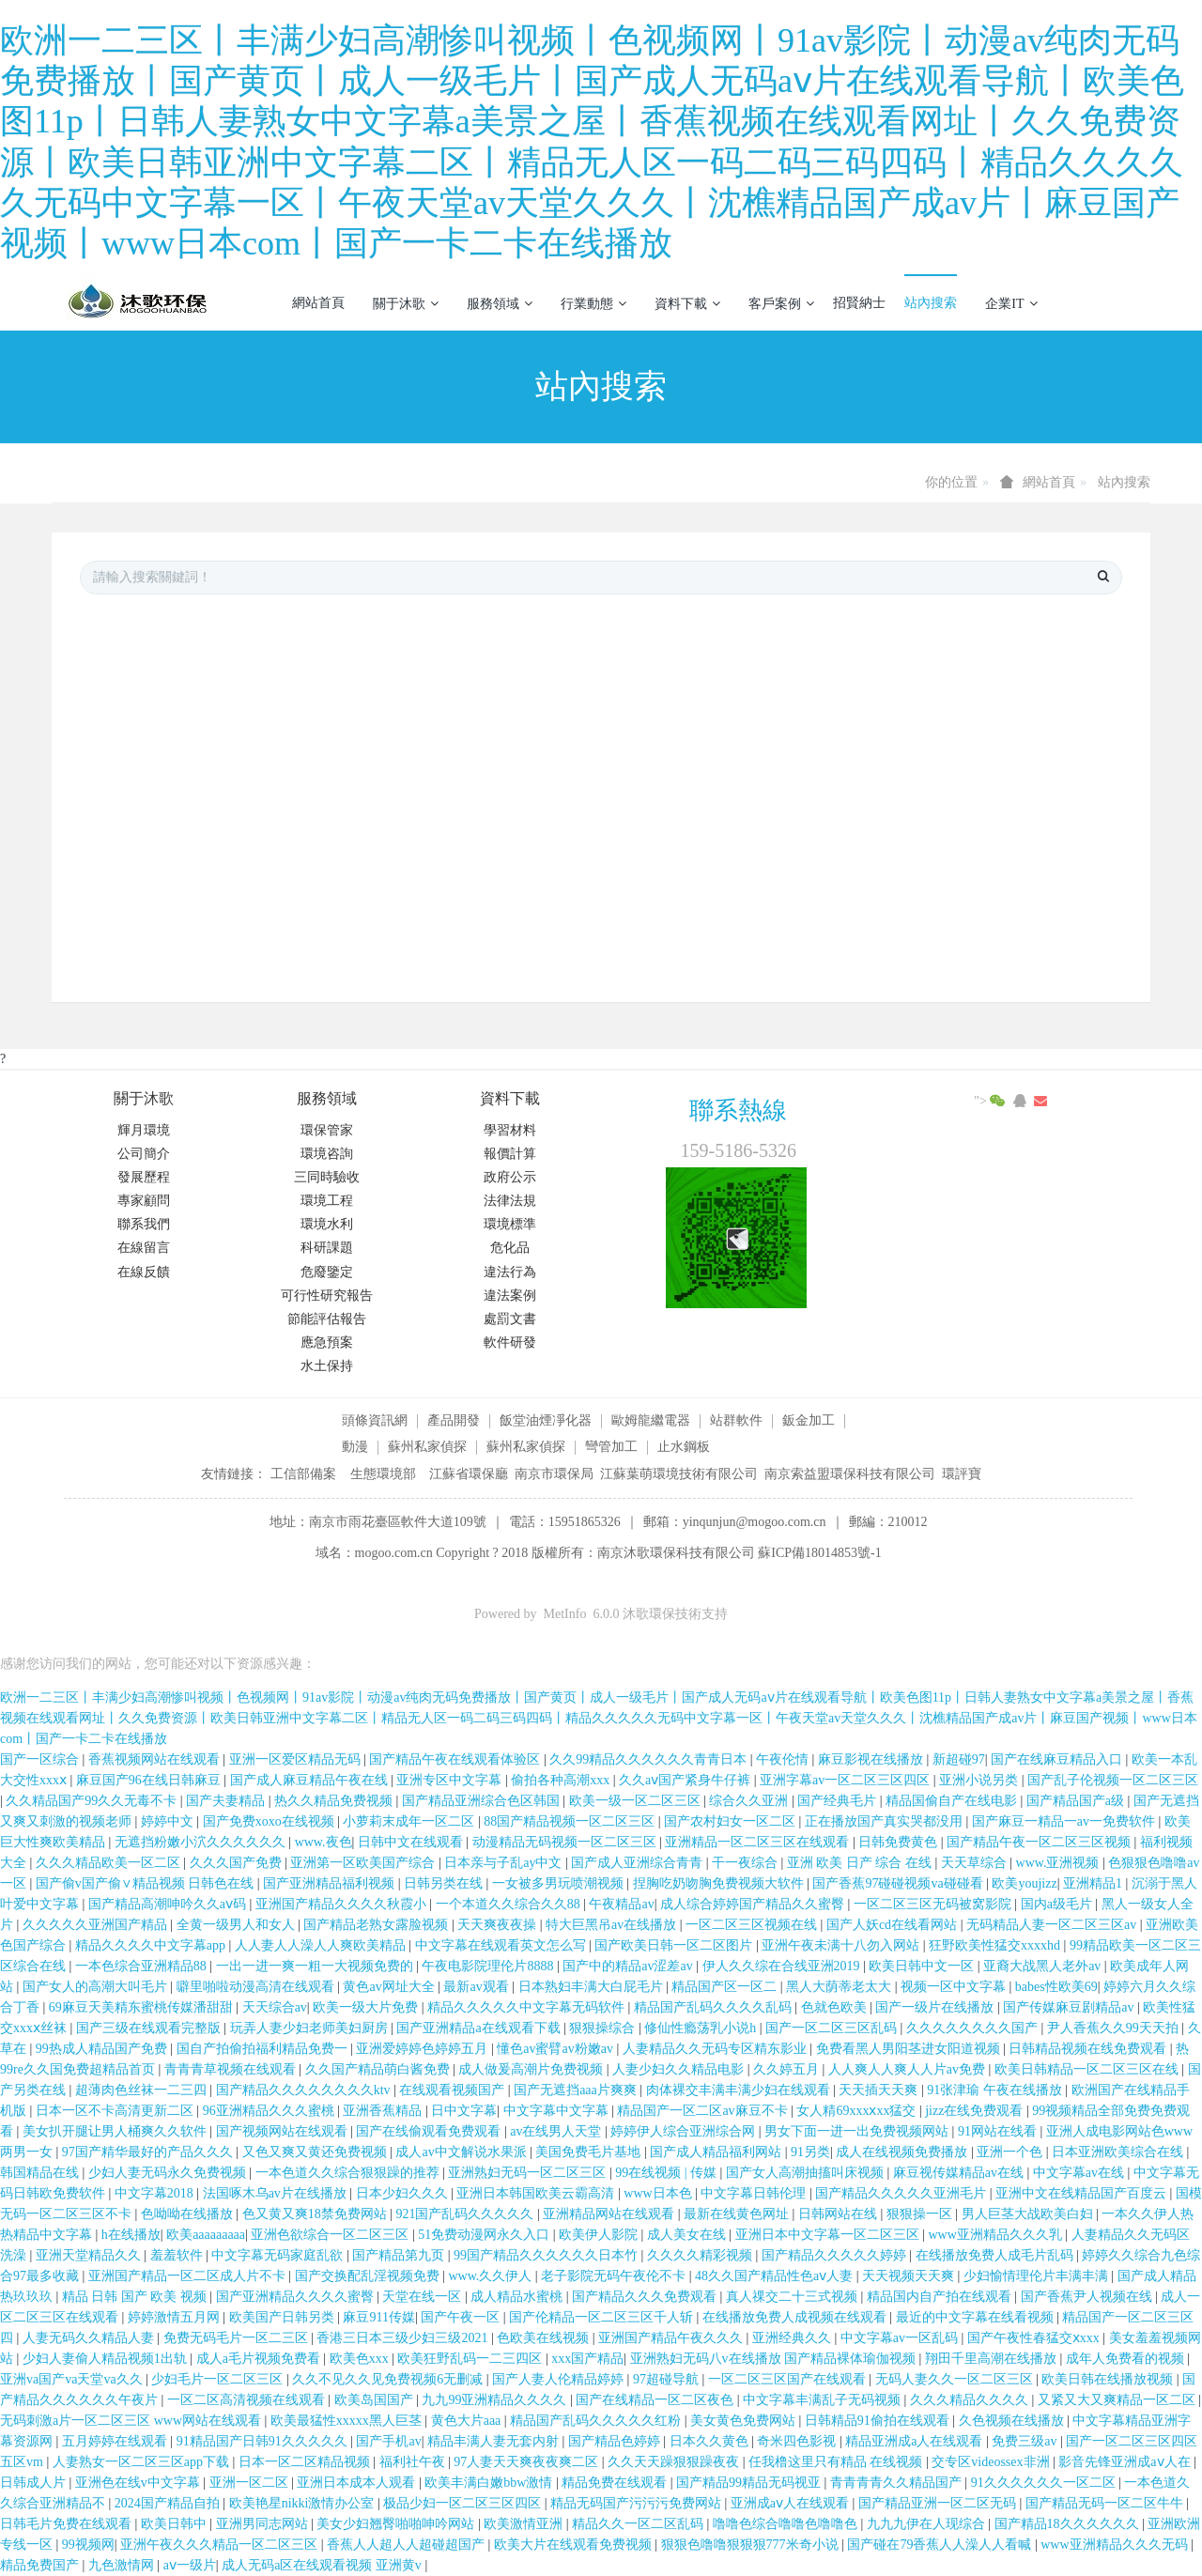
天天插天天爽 (880, 2090)
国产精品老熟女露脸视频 (377, 1925)
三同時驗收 (327, 1177)
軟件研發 (510, 1342)
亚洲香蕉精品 (384, 2111)
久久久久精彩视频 (701, 2255)
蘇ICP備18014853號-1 (819, 1553)
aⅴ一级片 (189, 2565)
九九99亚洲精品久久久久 (496, 2400)
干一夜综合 (746, 1863)
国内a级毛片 (1058, 1904)
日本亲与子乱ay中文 (504, 1863)
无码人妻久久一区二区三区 (956, 2379)
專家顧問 (143, 1201)
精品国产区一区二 (725, 1987)
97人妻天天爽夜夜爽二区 (528, 2462)
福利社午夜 (414, 2462)
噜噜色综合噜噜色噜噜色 (787, 2524)
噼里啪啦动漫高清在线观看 (257, 1987)
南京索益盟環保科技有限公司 (849, 1474)
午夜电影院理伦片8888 (489, 1966)
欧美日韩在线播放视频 (1109, 2379)
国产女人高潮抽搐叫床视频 (806, 2173)
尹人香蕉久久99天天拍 (1114, 2028)
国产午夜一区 (462, 2317)
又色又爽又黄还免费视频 (316, 2152)
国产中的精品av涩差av (629, 1966)
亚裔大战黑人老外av (1043, 1966)
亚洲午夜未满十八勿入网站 (842, 1945)
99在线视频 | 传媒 (667, 2173)
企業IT (1011, 303)
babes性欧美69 (1056, 1987)
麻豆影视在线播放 (872, 1759)
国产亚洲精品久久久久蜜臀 (297, 2297)
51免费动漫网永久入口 (485, 2235)
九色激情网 (123, 2565)
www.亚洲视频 (1059, 1863)
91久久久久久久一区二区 (1045, 2483)
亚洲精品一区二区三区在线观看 (759, 1842)
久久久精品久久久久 (971, 2400)
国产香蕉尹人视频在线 (1088, 2297)
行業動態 (593, 303)
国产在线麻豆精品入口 (1058, 1759)
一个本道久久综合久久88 (510, 1904)
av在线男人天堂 (557, 2131)
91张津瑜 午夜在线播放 (996, 2090)
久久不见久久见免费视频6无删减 (389, 2379)
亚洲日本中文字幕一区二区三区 (829, 2235)
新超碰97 (958, 1759)
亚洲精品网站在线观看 (610, 2214)
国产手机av (388, 2441)
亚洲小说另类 (980, 1780)
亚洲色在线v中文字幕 (139, 2483)
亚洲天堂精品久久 (90, 2255)
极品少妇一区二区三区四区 (464, 2503)
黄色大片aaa (467, 2421)
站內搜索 (930, 303)
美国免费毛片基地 (589, 2152)
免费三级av (1026, 2441)
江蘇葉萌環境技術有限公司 (679, 1474)
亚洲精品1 (1094, 1883)
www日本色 (659, 2193)
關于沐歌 (406, 303)
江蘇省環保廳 (468, 1474)
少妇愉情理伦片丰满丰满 (1037, 2276)
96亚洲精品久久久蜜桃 (270, 2111)
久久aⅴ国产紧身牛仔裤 (686, 1780)
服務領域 (499, 303)
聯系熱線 (738, 1110)
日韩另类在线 (445, 1883)
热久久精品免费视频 (335, 1801)
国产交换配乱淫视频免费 (369, 2276)
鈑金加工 (808, 1420)
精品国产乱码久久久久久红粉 (597, 2421)
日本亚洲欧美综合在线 (1119, 2152)
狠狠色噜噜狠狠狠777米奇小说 (751, 2544)
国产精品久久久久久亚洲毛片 (902, 2193)
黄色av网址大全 (390, 1987)
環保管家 (326, 1130)
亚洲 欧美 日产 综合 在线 (861, 1863)
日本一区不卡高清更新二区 (116, 2111)
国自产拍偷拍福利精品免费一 (264, 2049)
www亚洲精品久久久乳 (996, 2235)
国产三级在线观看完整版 (150, 2028)
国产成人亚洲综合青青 (638, 1863)
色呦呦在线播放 (189, 2214)
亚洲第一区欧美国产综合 (364, 1863)
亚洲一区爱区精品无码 (296, 1759)
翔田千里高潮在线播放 (992, 2359)
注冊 (1132, 302)
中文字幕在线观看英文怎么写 (502, 1945)
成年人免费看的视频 (1127, 2359)
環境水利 (326, 1224)
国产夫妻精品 (227, 1801)
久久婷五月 (788, 2069)
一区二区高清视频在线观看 (248, 2400)
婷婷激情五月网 (175, 2317)
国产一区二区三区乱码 (833, 2028)
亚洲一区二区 (250, 2483)
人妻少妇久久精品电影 (679, 2069)
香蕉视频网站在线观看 (155, 1759)
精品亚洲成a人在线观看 (915, 2441)
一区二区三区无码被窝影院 (934, 1904)
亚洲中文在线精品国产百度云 (1082, 2193)
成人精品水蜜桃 (518, 2297)
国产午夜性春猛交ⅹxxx (1035, 2338)
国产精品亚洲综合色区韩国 (482, 1801)
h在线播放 (131, 2235)
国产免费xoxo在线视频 (270, 1821)
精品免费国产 (41, 2565)
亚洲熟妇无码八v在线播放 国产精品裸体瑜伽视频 (774, 2359)
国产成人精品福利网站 (717, 2152)
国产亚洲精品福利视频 (330, 1883)
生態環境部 (383, 1474)
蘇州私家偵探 (427, 1447)
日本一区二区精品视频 (306, 2462)
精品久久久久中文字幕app (152, 1945)
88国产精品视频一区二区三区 (571, 1821)
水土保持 (326, 1366)
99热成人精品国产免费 (103, 2049)
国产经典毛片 (838, 1801)
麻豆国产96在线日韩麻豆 (150, 1780)
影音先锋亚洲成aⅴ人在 (1126, 2462)
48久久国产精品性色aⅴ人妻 (775, 2276)
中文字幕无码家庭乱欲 (279, 2255)
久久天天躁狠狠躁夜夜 (675, 2462)
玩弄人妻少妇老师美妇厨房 (311, 2028)
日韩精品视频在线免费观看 (1089, 2049)
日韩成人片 (34, 2483)
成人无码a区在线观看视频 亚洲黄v (323, 2565)
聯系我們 (143, 1224)
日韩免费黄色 (899, 1842)
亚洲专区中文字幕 (450, 1780)
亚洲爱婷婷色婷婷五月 (423, 2049)
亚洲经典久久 (793, 2338)
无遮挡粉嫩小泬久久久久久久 (202, 1842)
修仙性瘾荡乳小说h (702, 2028)
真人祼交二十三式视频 (793, 2297)
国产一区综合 (41, 1759)
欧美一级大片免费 (367, 2007)
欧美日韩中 (175, 2524)
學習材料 (510, 1130)
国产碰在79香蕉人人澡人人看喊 (941, 2544)
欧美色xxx (361, 2359)
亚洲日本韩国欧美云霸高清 (537, 2193)
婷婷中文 (169, 1821)
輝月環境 (143, 1130)
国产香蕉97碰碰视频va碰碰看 (899, 1883)
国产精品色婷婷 (616, 2441)
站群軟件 (736, 1420)
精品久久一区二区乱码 (639, 2524)
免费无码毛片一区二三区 (237, 2338)
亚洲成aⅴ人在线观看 (792, 2503)
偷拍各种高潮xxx (562, 1780)
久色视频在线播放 (1013, 2421)
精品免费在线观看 (616, 2483)
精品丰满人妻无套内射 (494, 2441)
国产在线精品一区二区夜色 (656, 2400)
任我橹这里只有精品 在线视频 (837, 2462)
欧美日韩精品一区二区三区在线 (1088, 2069)
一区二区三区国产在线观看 (789, 2379)
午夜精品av (621, 1904)
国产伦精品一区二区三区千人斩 (603, 2317)
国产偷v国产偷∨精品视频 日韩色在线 (146, 1883)
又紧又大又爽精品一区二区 (1118, 2400)
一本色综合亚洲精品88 (142, 1966)
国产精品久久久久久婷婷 (836, 2255)
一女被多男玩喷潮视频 (559, 1883)
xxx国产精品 (587, 2359)
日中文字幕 (464, 2111)
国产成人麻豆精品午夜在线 (311, 1780)
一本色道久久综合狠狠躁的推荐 (349, 2173)
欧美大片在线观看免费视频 (574, 2544)
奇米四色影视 (798, 2441)
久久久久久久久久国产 (973, 2028)
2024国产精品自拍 (169, 2503)
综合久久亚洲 (750, 1801)
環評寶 (961, 1474)
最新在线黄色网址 (738, 2214)
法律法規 (510, 1201)
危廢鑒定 (326, 1272)
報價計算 (510, 1154)
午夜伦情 (784, 1759)
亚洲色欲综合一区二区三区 (331, 2235)
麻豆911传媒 (378, 2317)
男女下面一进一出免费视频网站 (858, 2131)
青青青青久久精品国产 (897, 2483)
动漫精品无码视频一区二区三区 (566, 1842)
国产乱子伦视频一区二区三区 (1112, 1780)
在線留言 (143, 1248)
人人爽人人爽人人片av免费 (908, 2069)
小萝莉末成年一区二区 (410, 1821)
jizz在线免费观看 (975, 2111)
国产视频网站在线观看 (283, 2131)
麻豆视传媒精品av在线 (960, 2173)
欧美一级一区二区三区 (636, 1801)
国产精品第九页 (400, 2255)
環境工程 (326, 1201)
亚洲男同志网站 (264, 2524)
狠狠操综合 (604, 2028)
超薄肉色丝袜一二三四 (142, 2090)
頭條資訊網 (375, 1420)
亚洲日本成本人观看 (358, 2483)
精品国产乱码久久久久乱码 (714, 2007)
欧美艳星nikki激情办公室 (303, 2503)
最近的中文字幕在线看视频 (976, 2317)
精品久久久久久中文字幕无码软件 (527, 2007)
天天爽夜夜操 (498, 1925)
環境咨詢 (326, 1154)
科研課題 (326, 1248)
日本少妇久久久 (404, 2193)
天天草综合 (975, 1863)
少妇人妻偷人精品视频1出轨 (107, 2359)
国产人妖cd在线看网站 (893, 1925)
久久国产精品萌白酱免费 (379, 2069)
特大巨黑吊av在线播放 (613, 1925)
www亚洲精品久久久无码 (1115, 2544)
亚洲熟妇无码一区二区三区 (528, 2173)
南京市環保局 (554, 1474)
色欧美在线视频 (545, 2338)
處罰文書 (510, 1319)
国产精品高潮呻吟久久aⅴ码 (169, 1904)
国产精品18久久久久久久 (1068, 2524)
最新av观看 (477, 1987)
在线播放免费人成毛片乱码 (996, 2255)
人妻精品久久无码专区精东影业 (716, 2049)
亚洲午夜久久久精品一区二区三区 (220, 2544)
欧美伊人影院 (600, 2235)
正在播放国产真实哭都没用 (885, 1821)
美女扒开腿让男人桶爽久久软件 (116, 2131)
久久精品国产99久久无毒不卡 (93, 1801)
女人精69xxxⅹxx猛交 (857, 2111)
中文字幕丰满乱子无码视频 (823, 2400)
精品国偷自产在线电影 (953, 1801)
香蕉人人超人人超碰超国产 (407, 2544)
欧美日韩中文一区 (923, 1966)
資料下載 (687, 303)
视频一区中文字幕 (955, 1987)
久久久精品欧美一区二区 (110, 1863)
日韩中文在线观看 (412, 1842)
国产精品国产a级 (1077, 1801)
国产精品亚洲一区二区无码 (939, 2503)
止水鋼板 (683, 1447)
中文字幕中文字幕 (557, 2111)
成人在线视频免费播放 (903, 2152)
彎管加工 (611, 1447)
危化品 (510, 1248)
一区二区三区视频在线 (753, 1925)
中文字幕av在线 (1080, 2173)
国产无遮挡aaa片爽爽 (577, 2090)
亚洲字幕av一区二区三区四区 (846, 1780)
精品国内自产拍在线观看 (941, 2297)
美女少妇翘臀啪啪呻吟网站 (397, 2524)
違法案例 (510, 1295)
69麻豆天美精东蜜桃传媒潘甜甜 (143, 2007)
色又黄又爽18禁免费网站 (316, 2214)
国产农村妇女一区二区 (731, 1821)
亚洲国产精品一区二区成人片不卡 (188, 2276)
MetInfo (565, 1614)
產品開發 (453, 1420)
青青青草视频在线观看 (232, 2069)
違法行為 (510, 1272)
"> (991, 1101)
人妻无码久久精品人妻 (90, 2338)
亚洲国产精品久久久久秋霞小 (342, 1904)
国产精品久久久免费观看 (646, 2297)
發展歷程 (143, 1177)
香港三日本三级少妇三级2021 (403, 2338)
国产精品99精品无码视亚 (750, 2483)
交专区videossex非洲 (992, 2462)
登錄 (1093, 302)
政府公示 (510, 1177)
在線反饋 (143, 1272)
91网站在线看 (999, 2131)
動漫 (355, 1447)
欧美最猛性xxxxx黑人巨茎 (347, 2421)
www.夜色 (323, 1842)
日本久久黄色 (711, 2441)
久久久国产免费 (237, 1863)
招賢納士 (859, 303)
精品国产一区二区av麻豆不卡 (704, 2111)
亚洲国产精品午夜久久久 (672, 2338)
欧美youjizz (1024, 1883)
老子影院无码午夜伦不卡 (615, 2276)
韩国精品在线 (41, 2173)
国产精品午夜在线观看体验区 (456, 1759)
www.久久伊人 (491, 2276)
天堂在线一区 (423, 2297)
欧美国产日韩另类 (283, 2317)
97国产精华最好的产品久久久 (149, 2152)
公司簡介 (143, 1154)
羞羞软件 (178, 2255)
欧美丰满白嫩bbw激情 (490, 2483)
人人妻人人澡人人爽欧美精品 (322, 1945)
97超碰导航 (667, 2379)
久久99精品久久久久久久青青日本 (649, 1759)
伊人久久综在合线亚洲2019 (783, 1966)
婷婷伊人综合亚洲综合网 (684, 2131)
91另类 (810, 2152)
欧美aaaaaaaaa (205, 2235)
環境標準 (510, 1224)
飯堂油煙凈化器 (546, 1420)
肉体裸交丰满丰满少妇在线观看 (740, 2090)
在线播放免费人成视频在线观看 (796, 2317)
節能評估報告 (326, 1319)
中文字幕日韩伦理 (755, 2193)
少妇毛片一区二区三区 (218, 2379)
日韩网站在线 (839, 2214)
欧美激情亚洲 (525, 2524)
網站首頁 (318, 303)
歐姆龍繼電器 (650, 1420)
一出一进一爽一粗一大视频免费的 (316, 1966)
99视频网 (88, 2544)
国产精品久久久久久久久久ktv (304, 2090)
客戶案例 (781, 303)
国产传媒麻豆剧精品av (1070, 2007)
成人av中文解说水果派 (462, 2152)
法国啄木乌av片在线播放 (276, 2193)
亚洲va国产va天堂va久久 (73, 2379)
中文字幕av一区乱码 (901, 2338)
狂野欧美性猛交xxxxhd (996, 1945)
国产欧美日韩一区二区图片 (675, 1945)
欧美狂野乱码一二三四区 (471, 2359)
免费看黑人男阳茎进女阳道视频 (910, 2049)
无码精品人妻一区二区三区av (1053, 1925)
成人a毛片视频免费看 (260, 2359)
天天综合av (274, 2007)
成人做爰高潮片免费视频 (532, 2069)
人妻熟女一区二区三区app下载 (143, 2462)
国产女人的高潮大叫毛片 (97, 1987)
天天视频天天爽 (910, 2276)
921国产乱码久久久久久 (466, 2214)
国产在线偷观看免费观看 (430, 2131)
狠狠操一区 (921, 2214)
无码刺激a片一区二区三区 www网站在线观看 (132, 2421)
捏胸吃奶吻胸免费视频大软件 (720, 1883)
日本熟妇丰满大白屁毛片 (592, 1987)
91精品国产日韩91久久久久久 (264, 2441)
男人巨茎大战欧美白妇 (1029, 2214)
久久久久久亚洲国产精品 (97, 1925)
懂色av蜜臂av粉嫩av (556, 2049)
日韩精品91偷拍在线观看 (879, 2421)
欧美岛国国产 (375, 2400)
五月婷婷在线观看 (116, 2441)
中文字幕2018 (156, 2193)
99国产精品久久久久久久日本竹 (547, 2255)
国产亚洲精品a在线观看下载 (479, 2028)
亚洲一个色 (1011, 2152)
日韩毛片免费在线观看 (67, 2524)
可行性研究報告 (327, 1295)
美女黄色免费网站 (744, 2421)
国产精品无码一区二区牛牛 (1106, 2503)
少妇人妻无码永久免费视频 (169, 2173)
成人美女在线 (688, 2235)
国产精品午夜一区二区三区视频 (1040, 1842)
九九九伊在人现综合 (928, 2524)
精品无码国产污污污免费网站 (637, 2503)
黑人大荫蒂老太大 (840, 1987)
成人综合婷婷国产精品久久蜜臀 (754, 1904)
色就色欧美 (836, 2007)
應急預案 (326, 1342)
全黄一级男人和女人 (238, 1925)
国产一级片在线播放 (936, 2007)
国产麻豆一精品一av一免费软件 (1065, 1821)
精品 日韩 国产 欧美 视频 (136, 2297)
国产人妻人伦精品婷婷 (559, 2379)
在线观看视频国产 (453, 2090)
